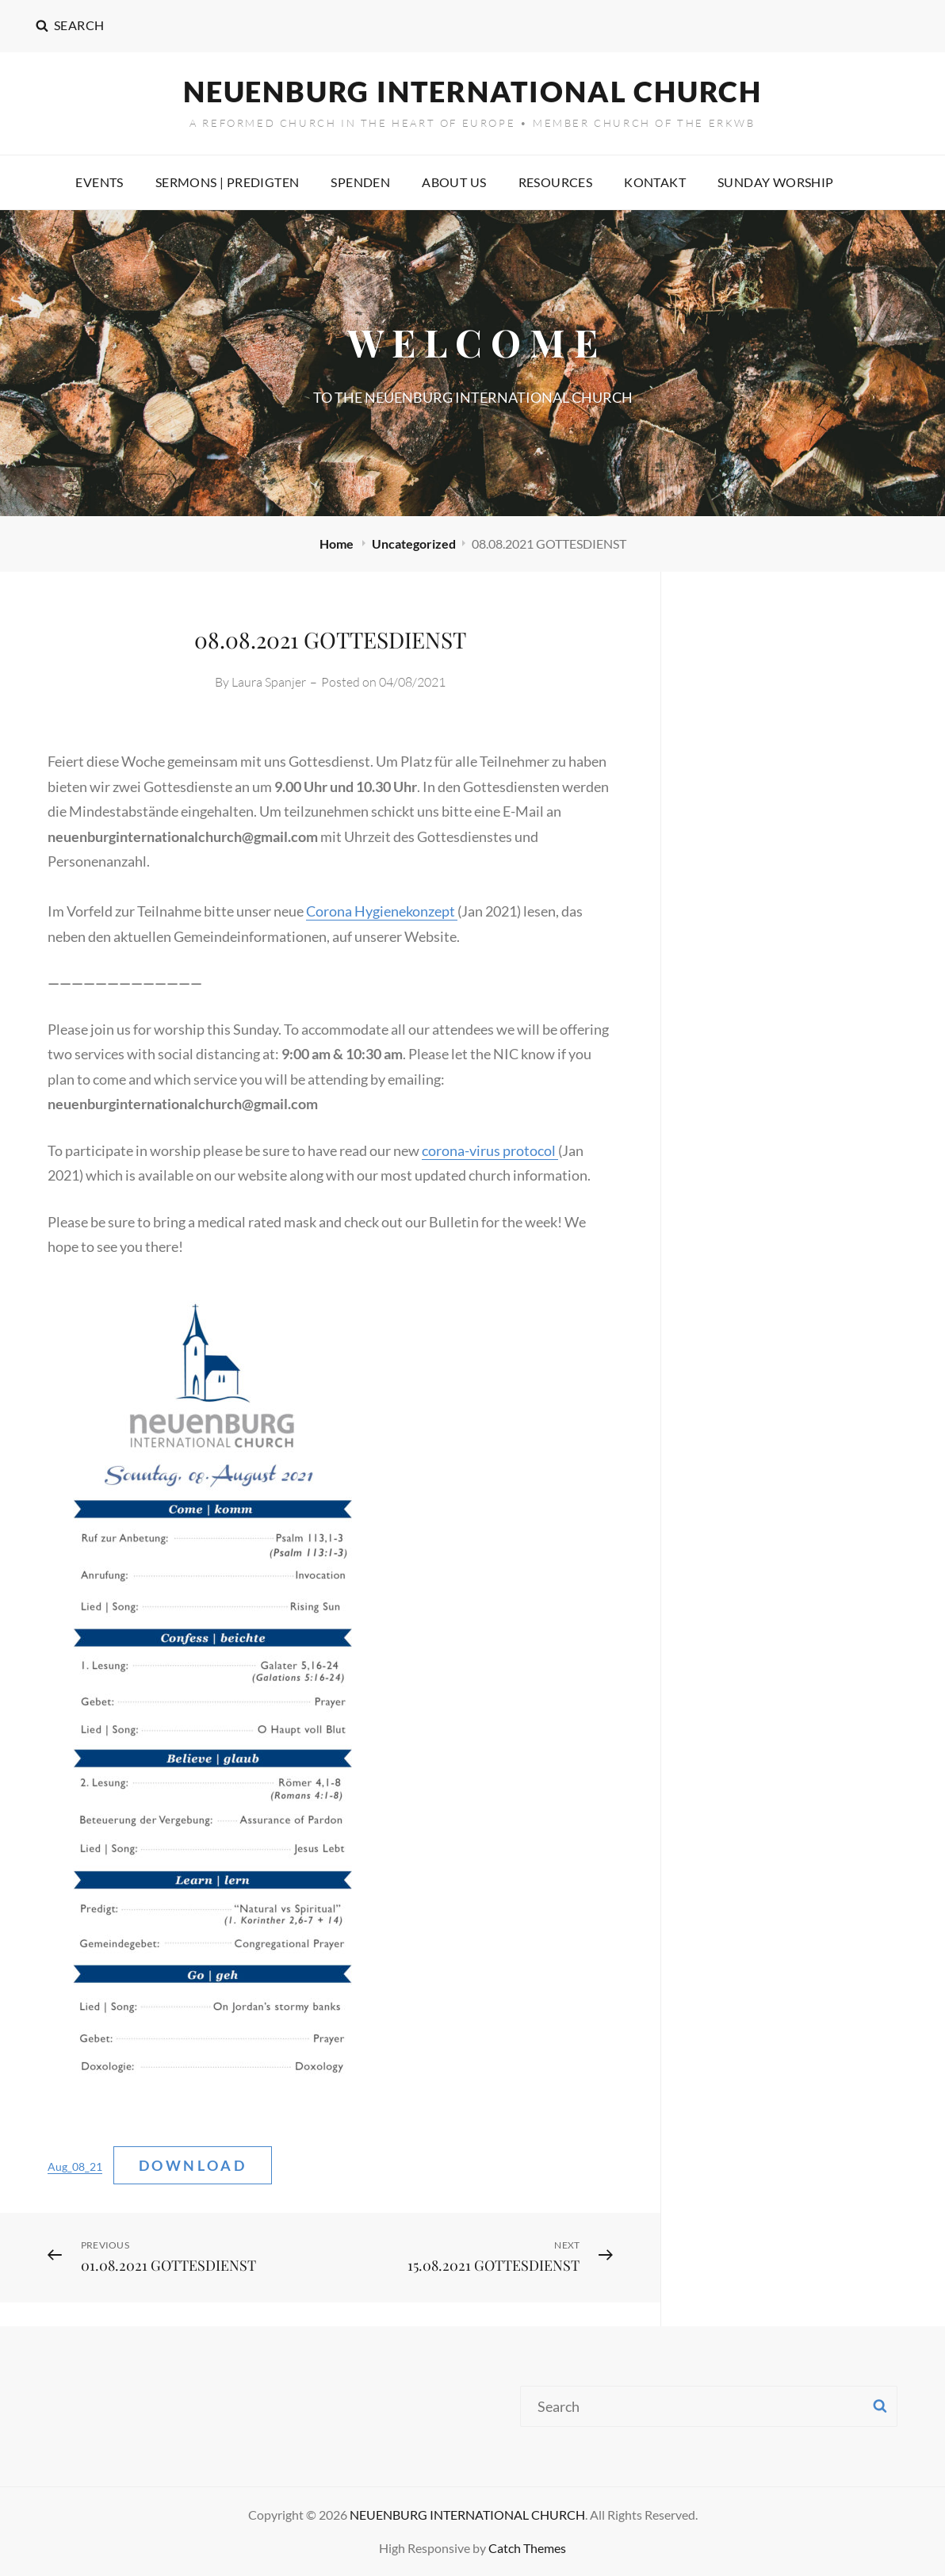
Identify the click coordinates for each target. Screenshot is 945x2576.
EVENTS (99, 181)
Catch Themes (527, 2547)
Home (337, 543)
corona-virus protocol (490, 1150)
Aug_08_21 (75, 2166)
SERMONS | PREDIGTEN (227, 181)
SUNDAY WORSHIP (775, 181)
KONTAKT (655, 181)
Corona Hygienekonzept (381, 911)
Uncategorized (414, 543)
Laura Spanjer (268, 682)
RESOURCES (555, 181)
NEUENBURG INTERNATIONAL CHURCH (472, 91)
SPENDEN (360, 181)
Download (193, 2165)
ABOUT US (454, 181)
